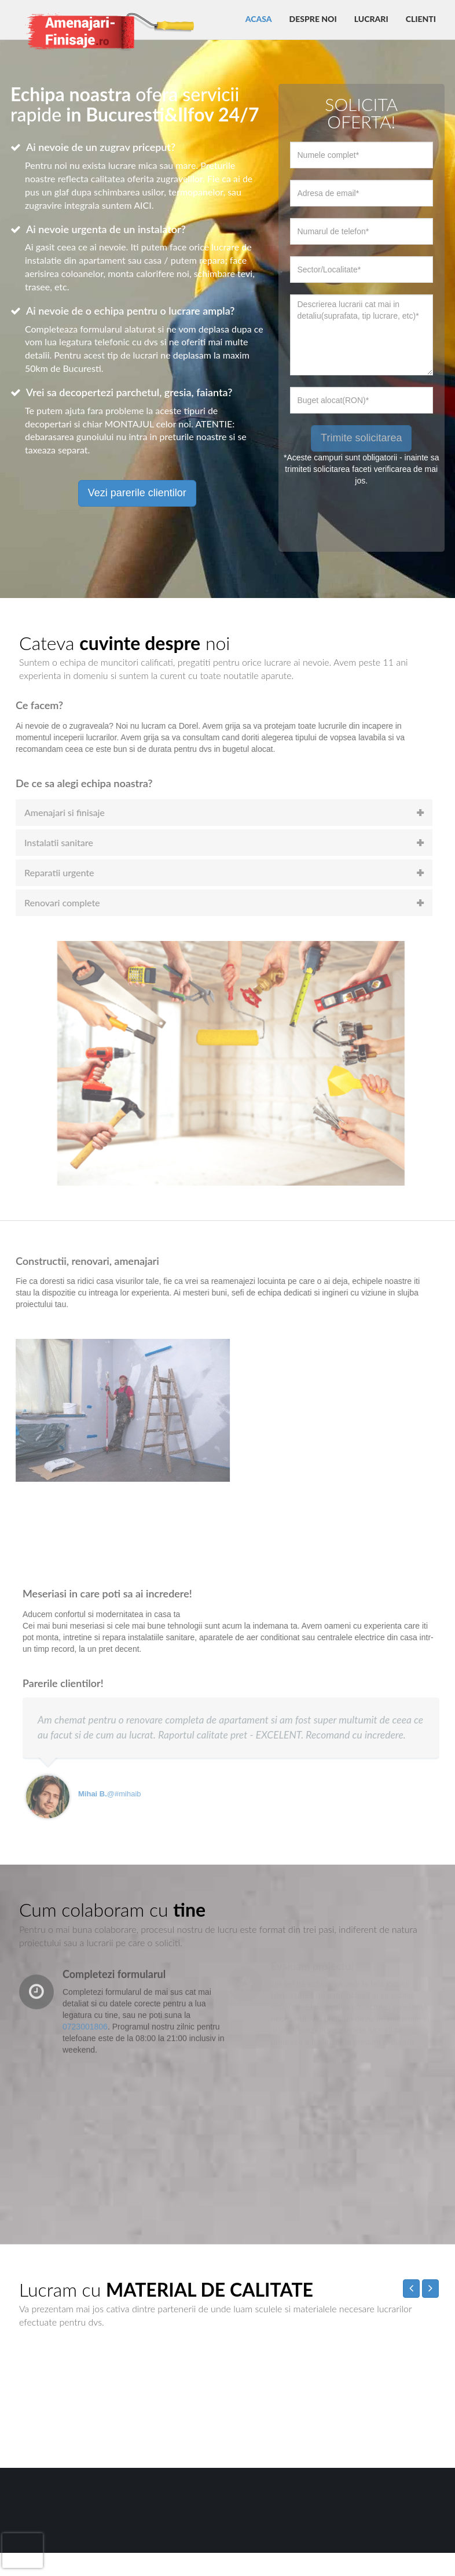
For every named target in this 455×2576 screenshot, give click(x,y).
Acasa (258, 19)
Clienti (421, 19)
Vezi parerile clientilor (137, 493)
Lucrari (371, 19)
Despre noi (313, 19)
